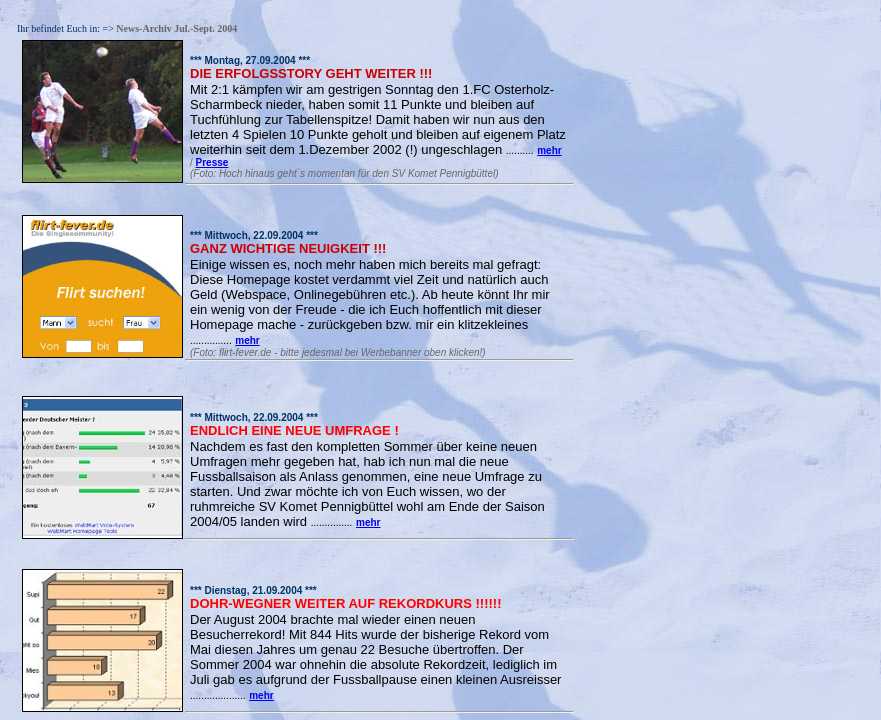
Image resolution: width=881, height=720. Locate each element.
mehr (549, 150)
